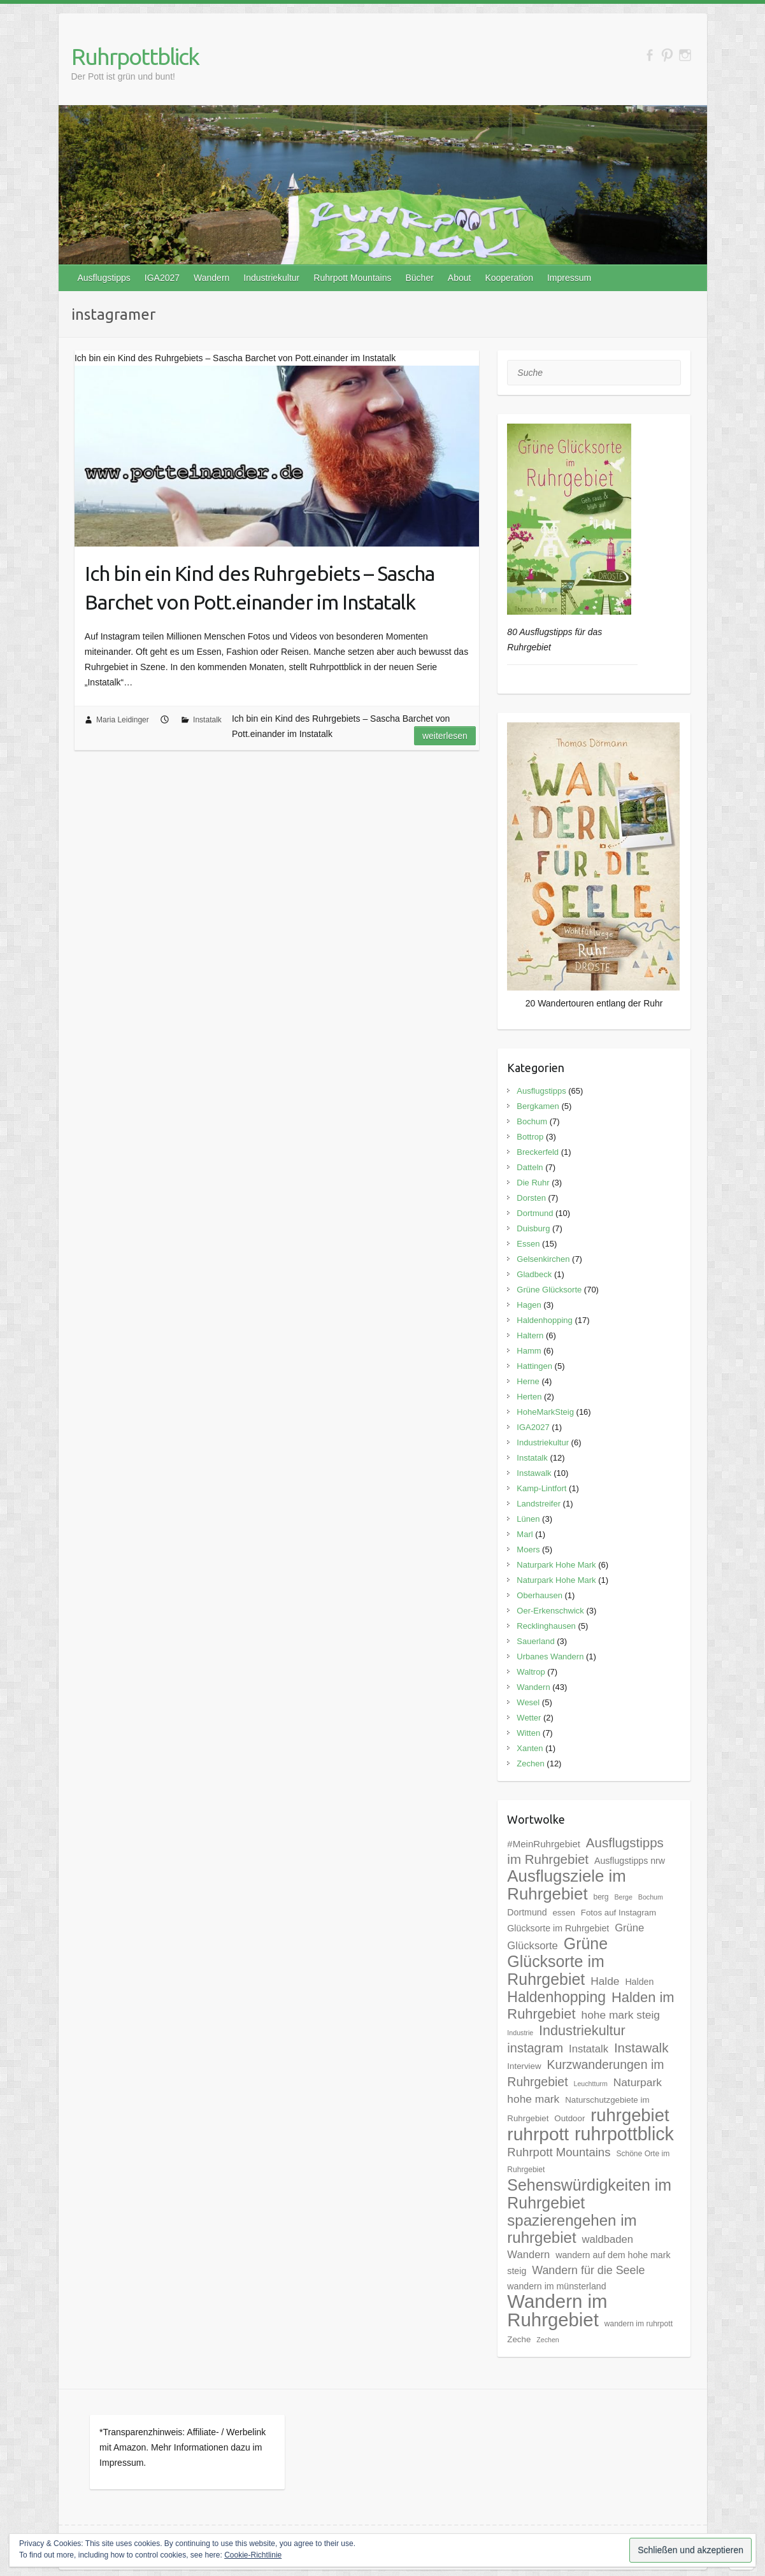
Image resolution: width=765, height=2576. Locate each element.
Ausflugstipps (104, 278)
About (459, 278)
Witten (528, 1733)
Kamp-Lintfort (541, 1488)
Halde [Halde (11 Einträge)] (604, 1981)
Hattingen (534, 1366)
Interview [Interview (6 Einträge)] (524, 2066)
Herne (528, 1381)
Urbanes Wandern (550, 1656)
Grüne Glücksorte (549, 1289)
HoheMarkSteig (545, 1412)
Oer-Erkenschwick (550, 1610)
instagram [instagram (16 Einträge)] (535, 2048)
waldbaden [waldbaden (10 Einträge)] (608, 2239)
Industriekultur (271, 278)
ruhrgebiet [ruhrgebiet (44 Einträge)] (629, 2115)
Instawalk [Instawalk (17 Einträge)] (641, 2047)
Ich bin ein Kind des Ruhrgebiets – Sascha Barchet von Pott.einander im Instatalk (259, 587)
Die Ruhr (533, 1182)
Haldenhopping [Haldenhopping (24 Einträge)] (556, 1997)
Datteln (530, 1167)
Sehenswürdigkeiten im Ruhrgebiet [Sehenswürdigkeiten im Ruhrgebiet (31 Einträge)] (589, 2194)
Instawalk (534, 1473)
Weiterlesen (445, 736)
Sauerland (535, 1641)
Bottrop (530, 1136)
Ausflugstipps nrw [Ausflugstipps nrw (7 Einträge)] (629, 1861)
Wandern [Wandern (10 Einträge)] (528, 2255)
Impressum (569, 278)
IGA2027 (162, 278)
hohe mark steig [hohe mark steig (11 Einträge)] (620, 2014)
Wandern (211, 278)
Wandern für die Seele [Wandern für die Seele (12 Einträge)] (588, 2270)
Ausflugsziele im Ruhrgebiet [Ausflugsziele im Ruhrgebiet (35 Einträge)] (566, 1885)
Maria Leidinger (122, 719)
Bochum (532, 1121)
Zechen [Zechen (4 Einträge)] (547, 2339)
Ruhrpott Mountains (352, 278)
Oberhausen (539, 1595)
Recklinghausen (546, 1626)
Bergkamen (538, 1106)
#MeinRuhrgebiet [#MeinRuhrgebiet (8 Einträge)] (543, 1843)
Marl (525, 1534)
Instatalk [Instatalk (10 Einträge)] (588, 2049)
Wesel (528, 1702)
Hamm (529, 1351)
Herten (529, 1396)
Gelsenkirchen (543, 1259)
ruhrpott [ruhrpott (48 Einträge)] (538, 2134)
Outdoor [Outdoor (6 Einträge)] (569, 2118)
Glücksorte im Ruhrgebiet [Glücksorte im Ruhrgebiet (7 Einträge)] (558, 1928)
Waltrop (531, 1672)
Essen (528, 1244)
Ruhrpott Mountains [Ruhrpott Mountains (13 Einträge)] (558, 2152)
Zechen (530, 1763)
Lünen (528, 1519)
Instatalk (207, 719)
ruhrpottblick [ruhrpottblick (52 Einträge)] (624, 2134)
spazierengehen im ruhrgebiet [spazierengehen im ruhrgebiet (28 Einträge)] (571, 2229)
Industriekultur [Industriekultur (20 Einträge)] (582, 2030)
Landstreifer (539, 1503)
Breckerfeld (538, 1152)
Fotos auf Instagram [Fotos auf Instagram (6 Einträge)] (618, 1912)
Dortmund (535, 1213)
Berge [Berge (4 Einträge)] (623, 1897)
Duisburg (533, 1228)
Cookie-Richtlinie (253, 2555)
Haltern (530, 1335)
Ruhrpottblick (135, 56)
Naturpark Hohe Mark (556, 1565)
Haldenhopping (544, 1320)
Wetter (529, 1717)
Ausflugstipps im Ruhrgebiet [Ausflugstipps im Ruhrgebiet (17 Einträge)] (585, 1850)
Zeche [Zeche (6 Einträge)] (519, 2339)
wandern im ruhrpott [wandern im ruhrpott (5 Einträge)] (638, 2323)
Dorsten (531, 1198)
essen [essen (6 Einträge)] (563, 1912)
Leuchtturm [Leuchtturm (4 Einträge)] (590, 2083)
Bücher (419, 278)
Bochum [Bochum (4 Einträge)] (650, 1897)
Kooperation (509, 278)
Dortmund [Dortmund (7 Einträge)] (527, 1912)
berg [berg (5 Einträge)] (600, 1897)
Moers (528, 1549)
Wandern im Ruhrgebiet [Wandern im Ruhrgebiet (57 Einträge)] (557, 2310)
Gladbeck (534, 1274)
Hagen (529, 1305)
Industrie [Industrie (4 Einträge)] (520, 2032)
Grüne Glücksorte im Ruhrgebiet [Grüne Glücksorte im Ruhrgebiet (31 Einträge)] (557, 1961)
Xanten (530, 1748)
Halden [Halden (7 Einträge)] (639, 1982)
